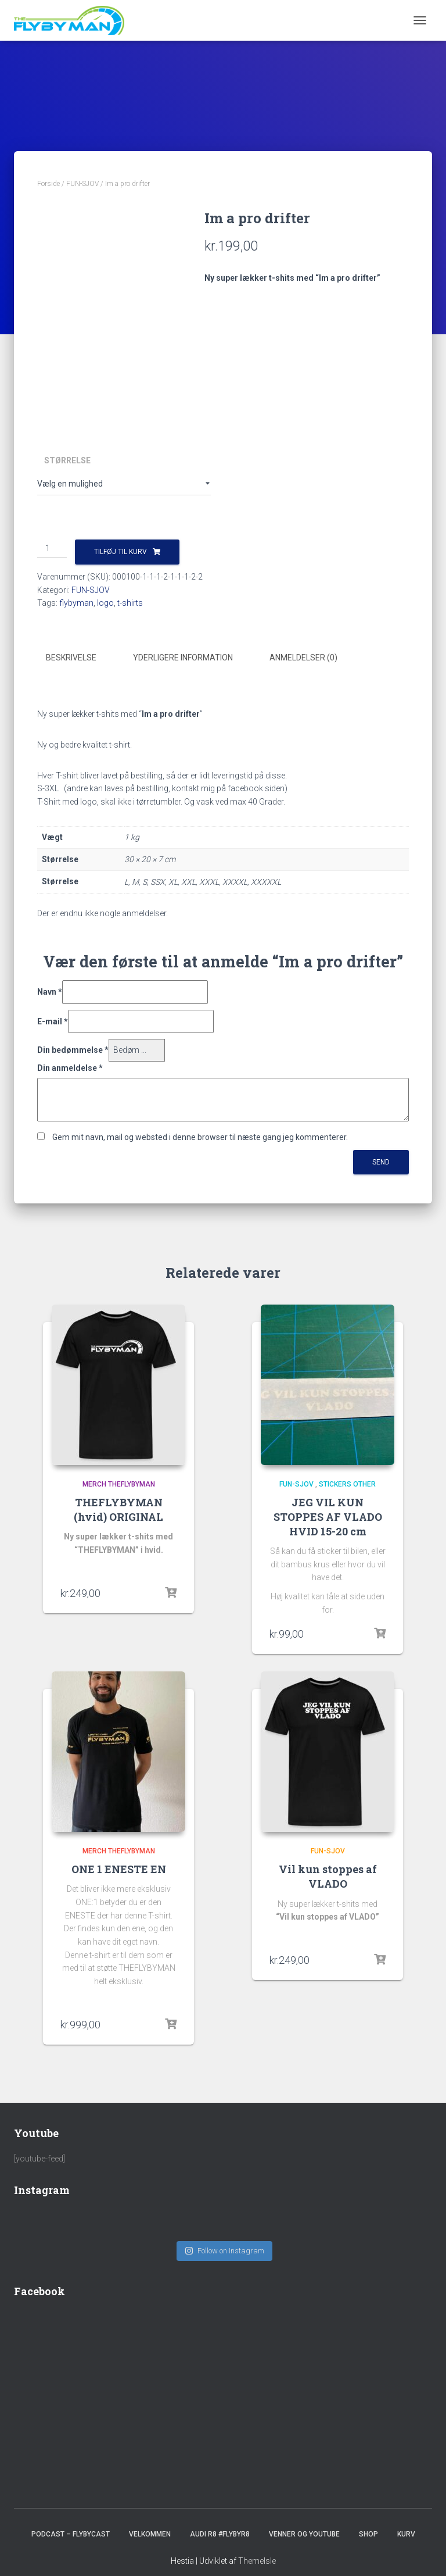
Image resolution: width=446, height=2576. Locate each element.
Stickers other (347, 1482)
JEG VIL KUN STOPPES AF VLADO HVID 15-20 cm (328, 1515)
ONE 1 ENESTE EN (118, 1868)
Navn (49, 990)
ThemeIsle (257, 2548)
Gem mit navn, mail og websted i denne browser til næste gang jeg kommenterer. (200, 1136)
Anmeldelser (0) (303, 657)
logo (105, 603)
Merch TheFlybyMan (118, 1482)
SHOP (368, 2521)
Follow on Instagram (224, 2238)
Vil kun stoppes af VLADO (328, 1875)
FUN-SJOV (82, 184)
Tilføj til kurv (120, 552)
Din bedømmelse (73, 1048)
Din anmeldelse (70, 1066)
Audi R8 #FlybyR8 (220, 2521)
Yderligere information (183, 657)
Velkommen (150, 2521)
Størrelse (67, 460)
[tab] (80, 658)
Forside (48, 184)
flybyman (76, 603)
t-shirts (130, 603)
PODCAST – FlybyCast (70, 2521)
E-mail (52, 1019)
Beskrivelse (71, 657)
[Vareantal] (52, 549)
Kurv (406, 2521)
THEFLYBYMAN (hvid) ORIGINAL (118, 1508)
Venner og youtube (304, 2521)
